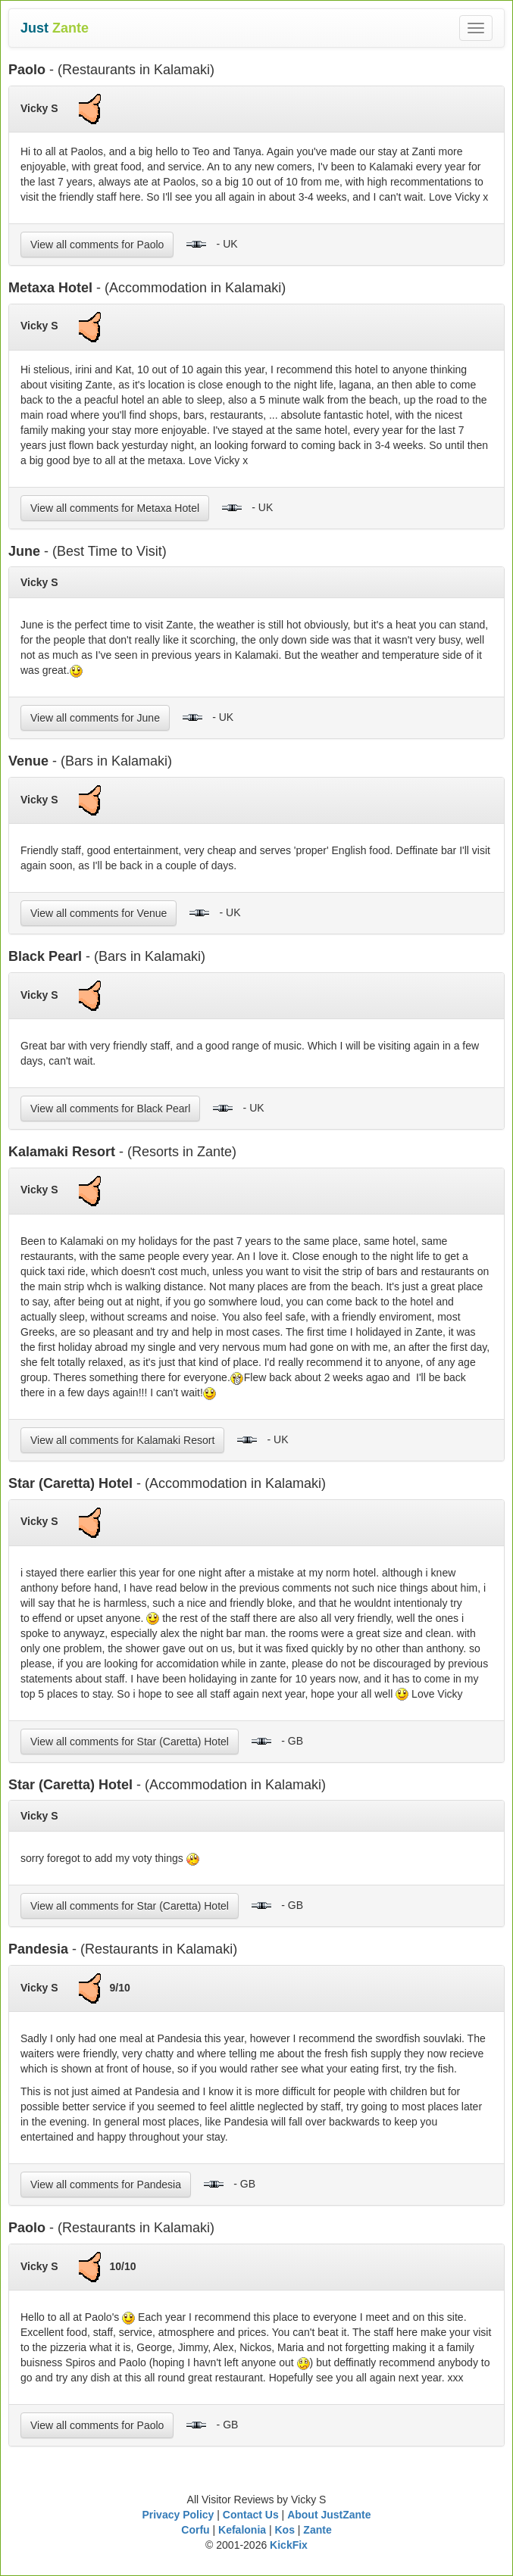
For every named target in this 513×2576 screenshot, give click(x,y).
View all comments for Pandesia (105, 2184)
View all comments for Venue (98, 913)
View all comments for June (95, 718)
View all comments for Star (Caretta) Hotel (129, 1742)
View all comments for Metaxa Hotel (114, 508)
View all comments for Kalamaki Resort (122, 1440)
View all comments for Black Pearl (110, 1108)
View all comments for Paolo (97, 245)
